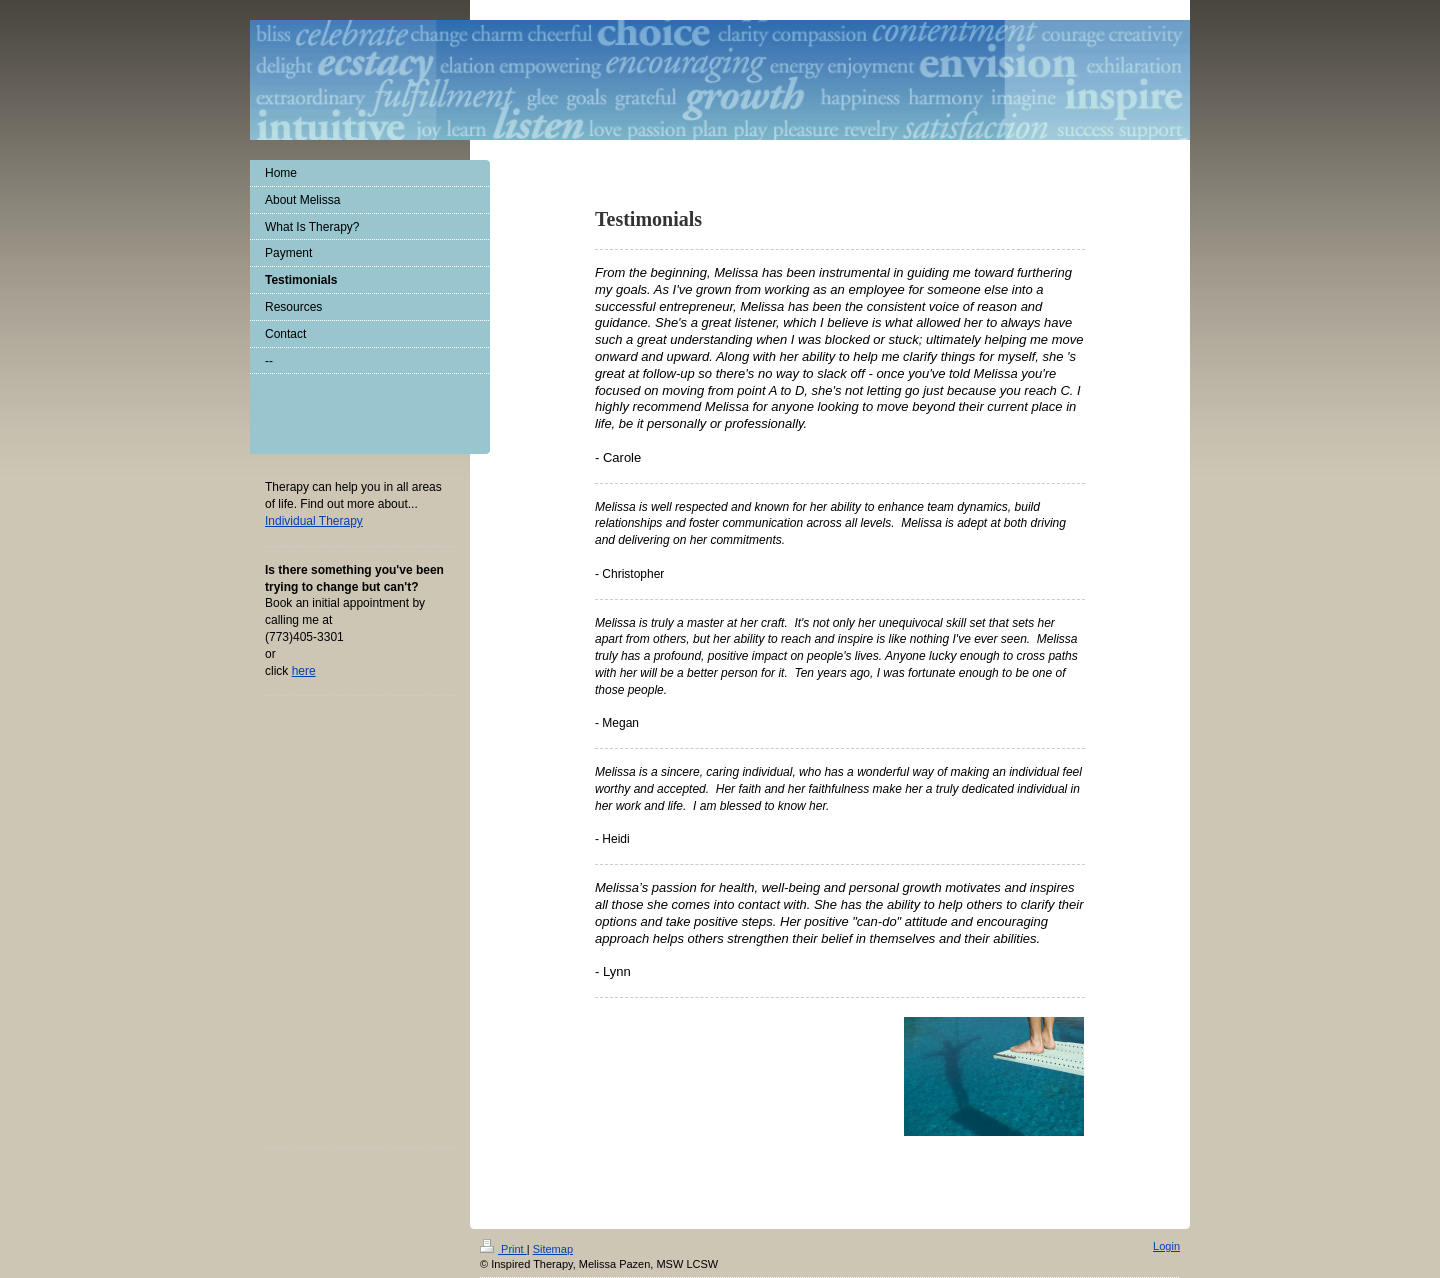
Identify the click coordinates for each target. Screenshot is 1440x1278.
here (304, 671)
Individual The (314, 521)
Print (503, 1249)
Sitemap (553, 1249)
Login (1166, 1246)
